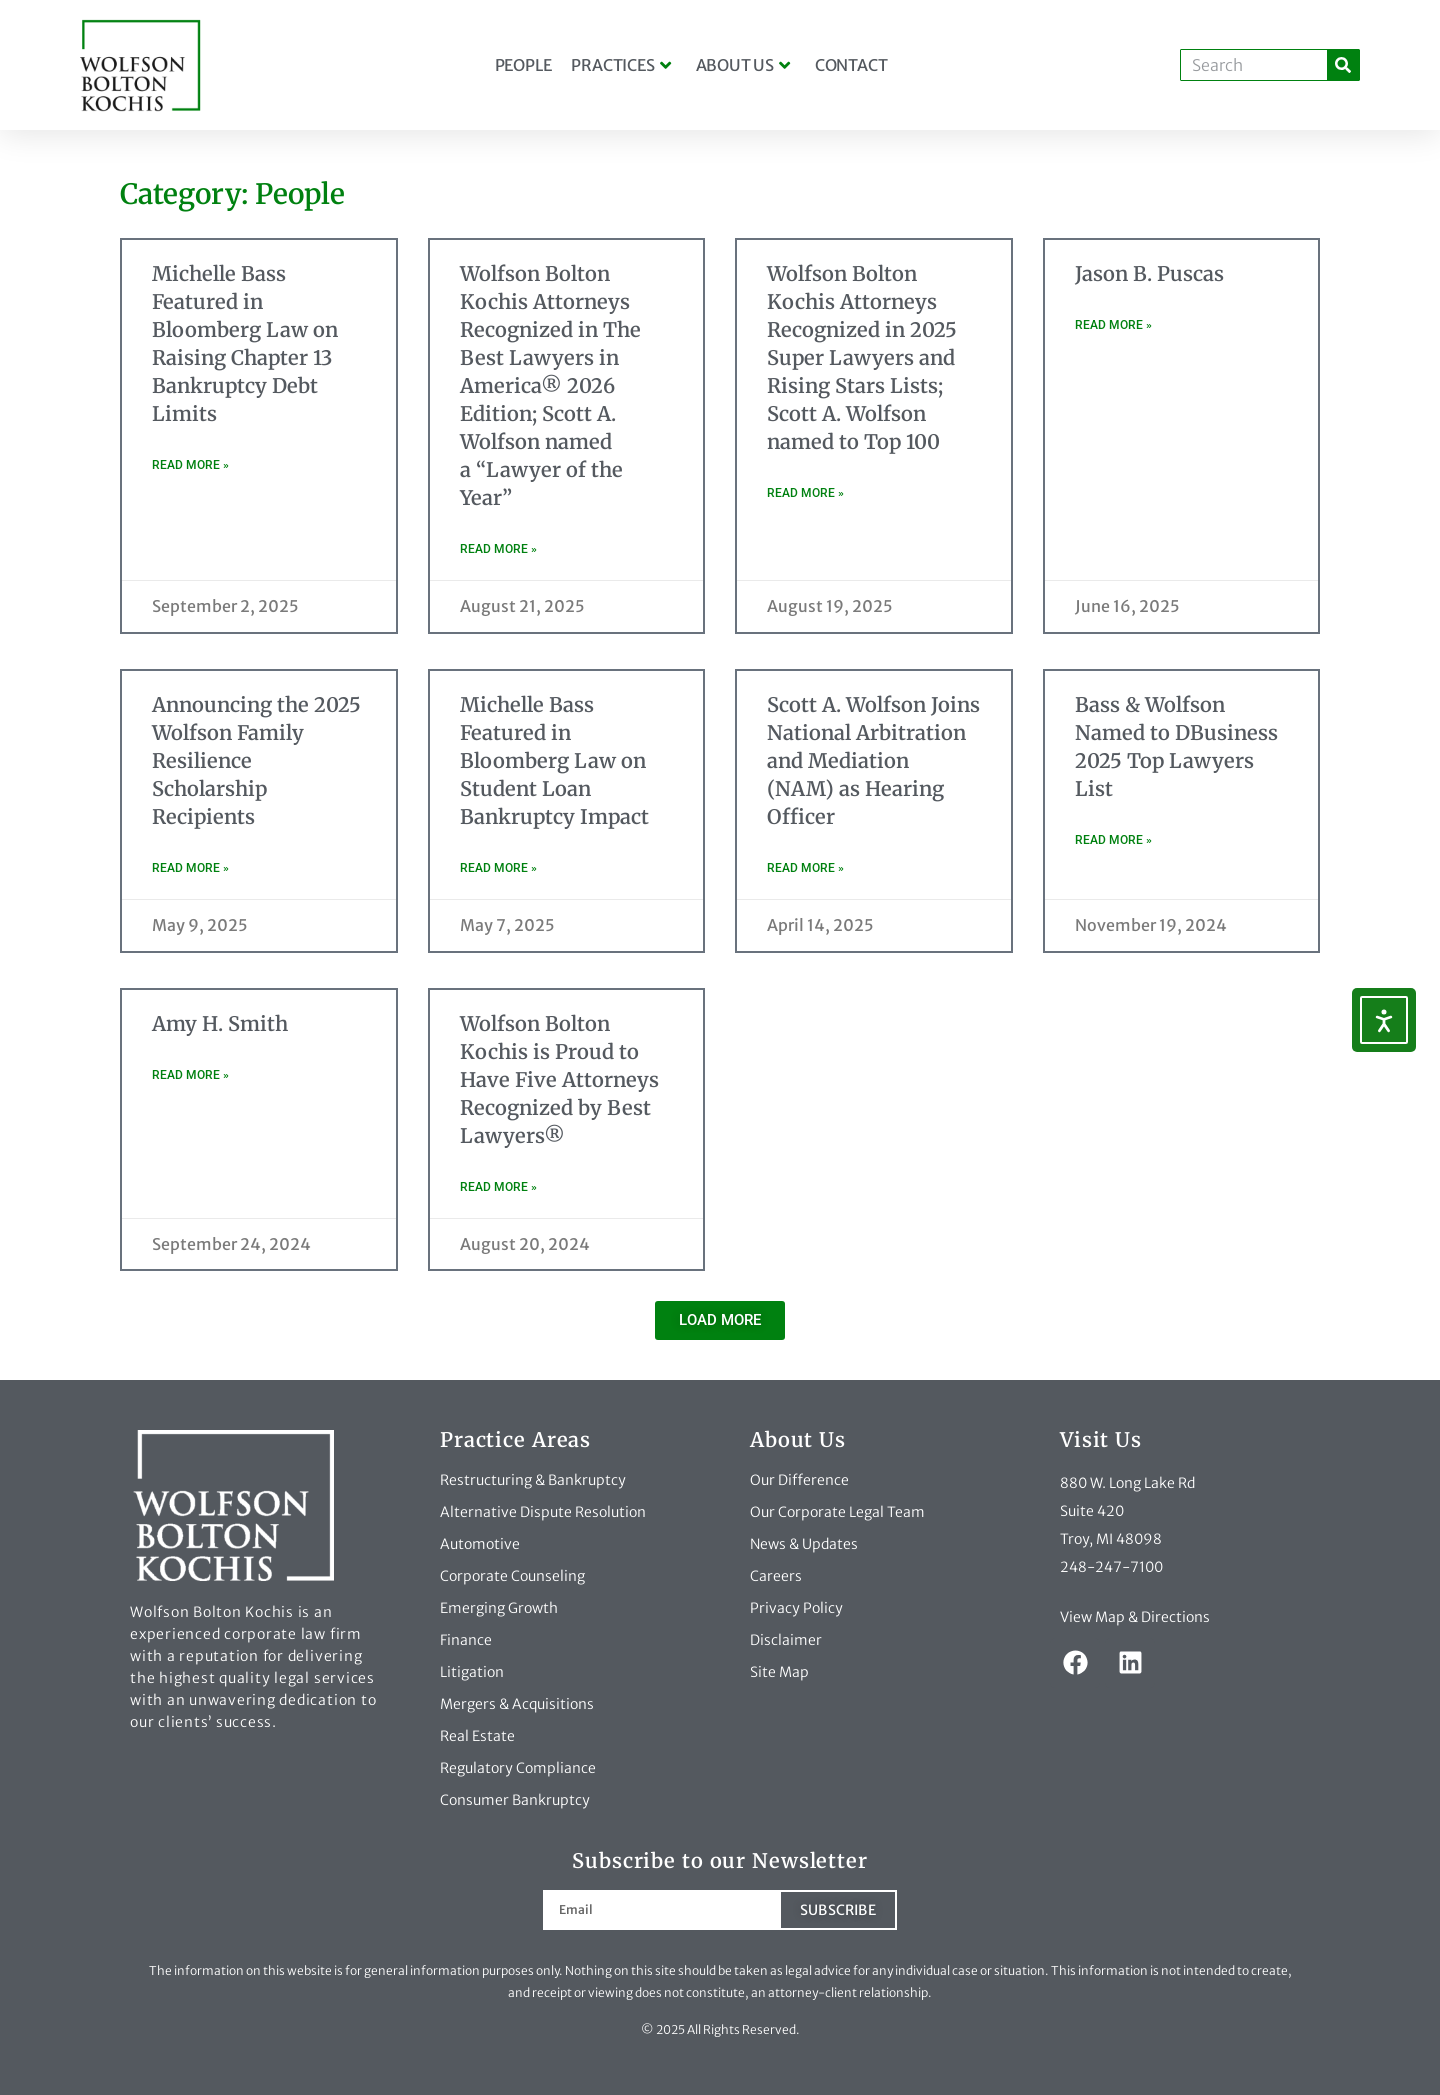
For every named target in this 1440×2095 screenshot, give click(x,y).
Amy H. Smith (220, 1023)
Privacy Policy (796, 1608)
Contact (851, 65)
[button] (720, 1320)
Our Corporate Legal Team (837, 1512)
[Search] (1343, 65)
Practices (620, 65)
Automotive (480, 1544)
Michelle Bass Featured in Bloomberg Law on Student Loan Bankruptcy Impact (554, 760)
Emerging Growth (499, 1608)
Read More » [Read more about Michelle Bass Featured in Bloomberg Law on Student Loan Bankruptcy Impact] (498, 868)
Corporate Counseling (512, 1576)
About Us (743, 65)
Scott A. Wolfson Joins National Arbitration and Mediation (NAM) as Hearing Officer (873, 760)
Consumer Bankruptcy (515, 1800)
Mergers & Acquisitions (517, 1704)
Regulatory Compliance (518, 1768)
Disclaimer (786, 1640)
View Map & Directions (1135, 1617)
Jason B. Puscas (1149, 273)
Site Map (779, 1672)
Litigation (472, 1672)
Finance (466, 1640)
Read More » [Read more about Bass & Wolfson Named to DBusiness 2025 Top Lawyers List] (1113, 840)
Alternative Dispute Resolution (543, 1512)
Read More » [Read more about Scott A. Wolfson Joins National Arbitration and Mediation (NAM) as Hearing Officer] (805, 868)
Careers (776, 1576)
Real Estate (477, 1736)
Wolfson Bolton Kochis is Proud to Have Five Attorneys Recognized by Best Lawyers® (559, 1079)
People (523, 65)
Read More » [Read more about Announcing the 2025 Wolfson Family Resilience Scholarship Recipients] (190, 868)
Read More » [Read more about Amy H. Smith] (190, 1075)
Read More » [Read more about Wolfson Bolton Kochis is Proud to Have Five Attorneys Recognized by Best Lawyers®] (498, 1187)
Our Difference (799, 1480)
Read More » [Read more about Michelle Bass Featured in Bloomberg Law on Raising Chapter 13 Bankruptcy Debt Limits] (190, 465)
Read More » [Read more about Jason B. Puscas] (1113, 325)
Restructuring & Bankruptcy (533, 1480)
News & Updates (804, 1544)
